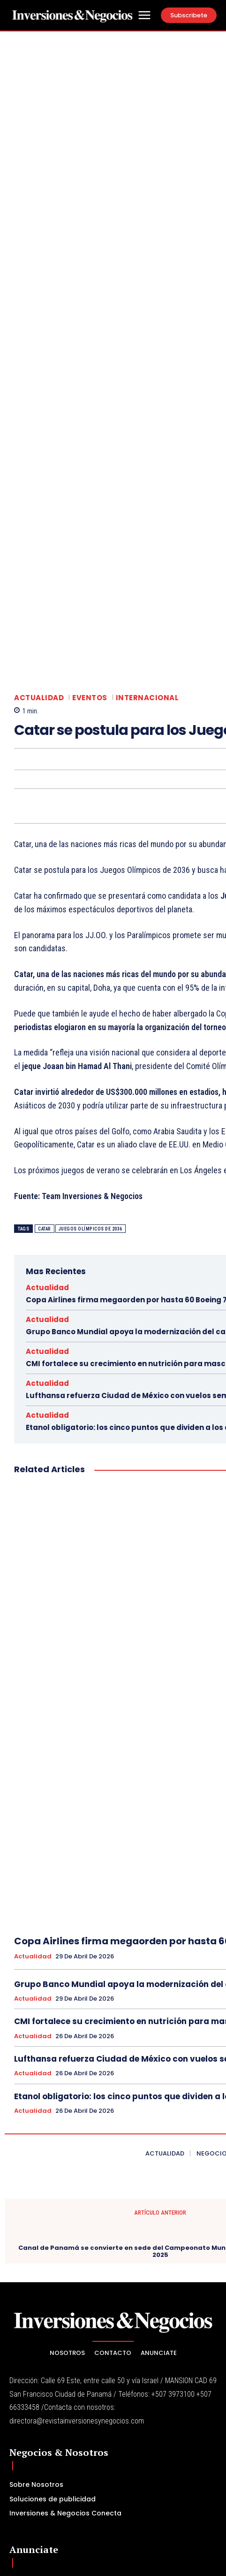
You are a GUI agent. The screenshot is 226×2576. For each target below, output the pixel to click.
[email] (90, 2479)
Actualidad (39, 481)
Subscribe (194, 2480)
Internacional (147, 481)
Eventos (89, 481)
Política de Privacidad (96, 2500)
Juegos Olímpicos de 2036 (90, 1013)
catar (44, 1013)
